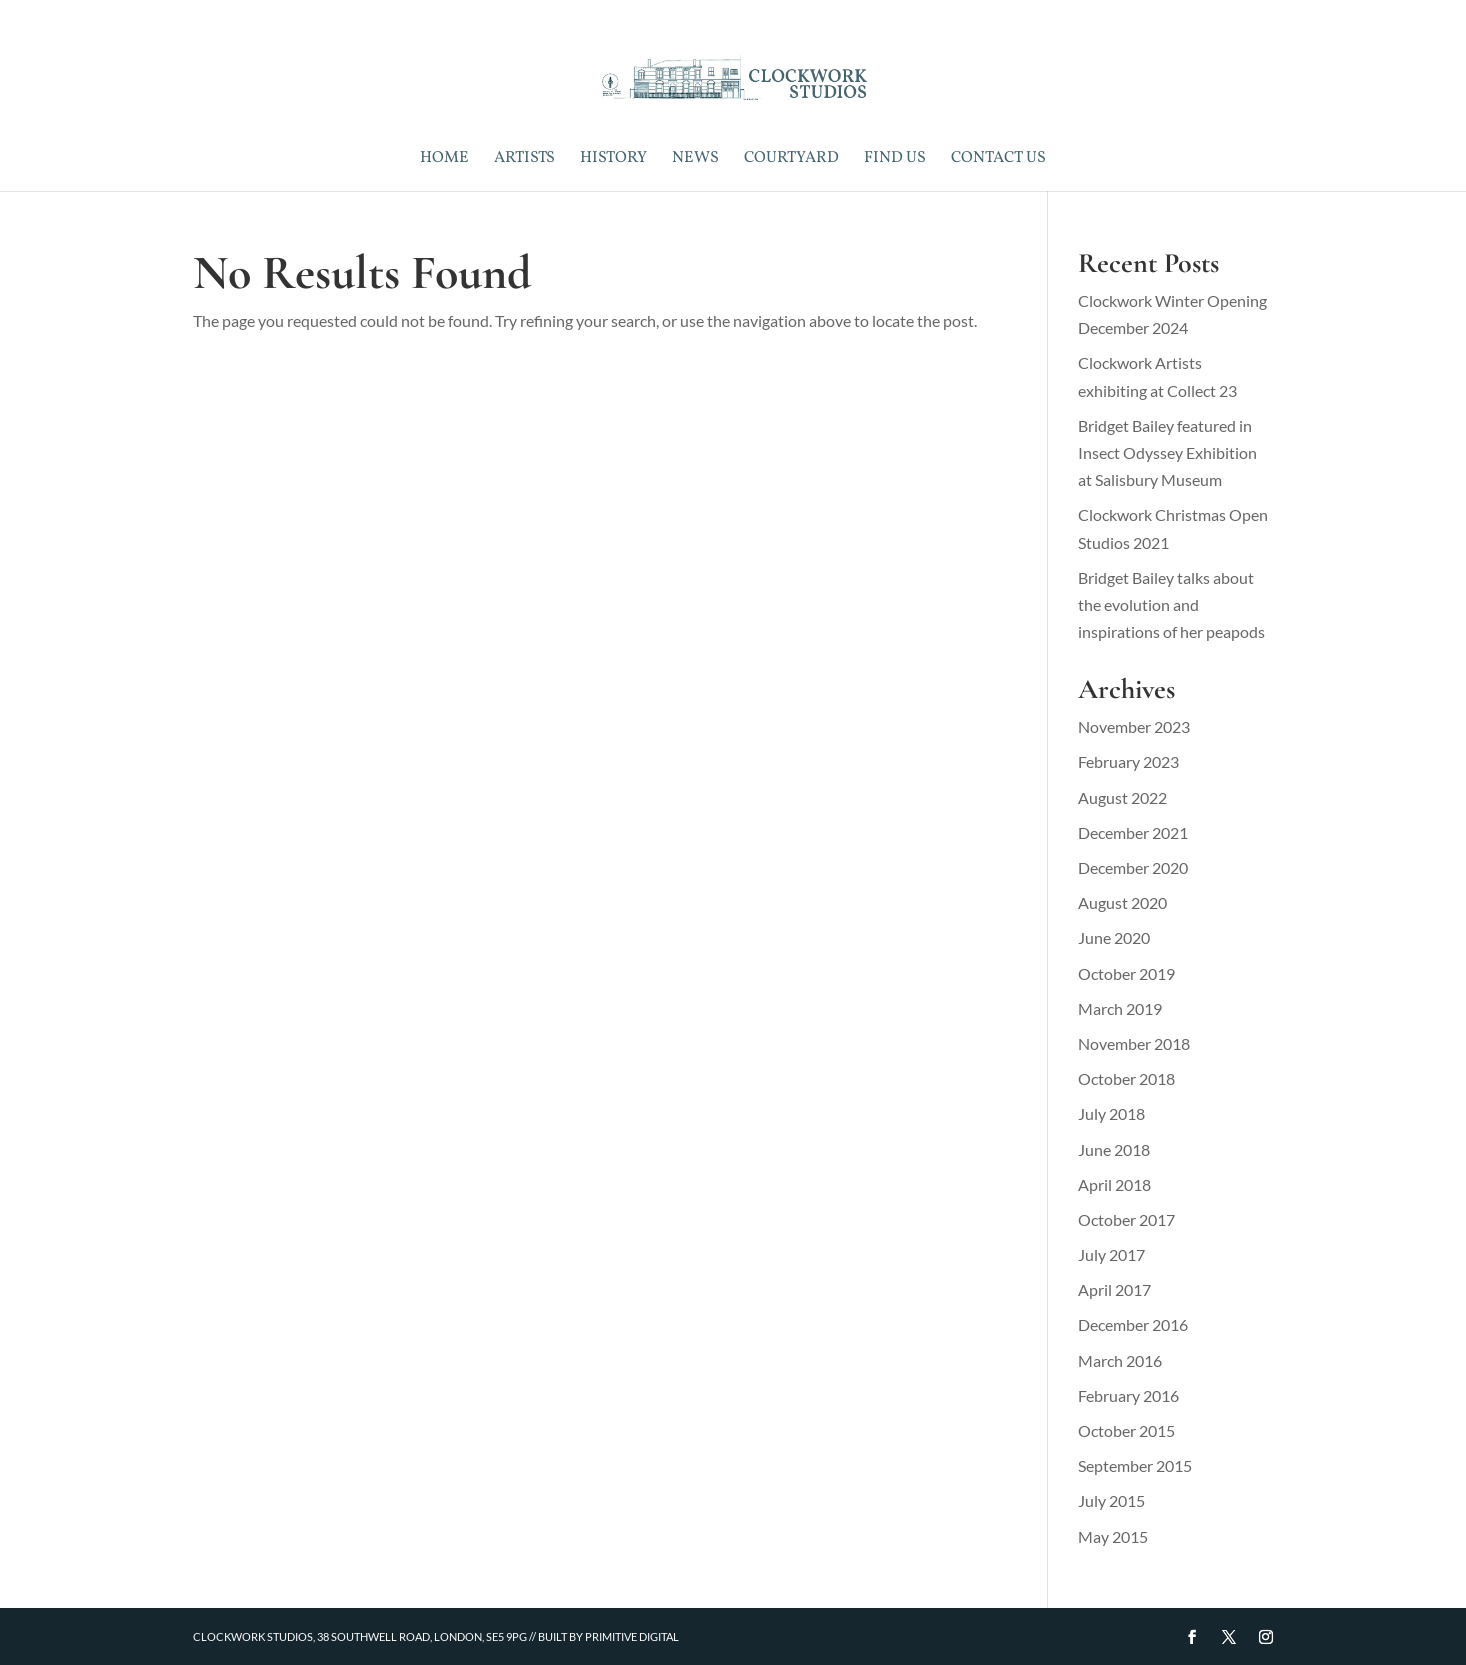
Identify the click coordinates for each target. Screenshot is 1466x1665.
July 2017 (1111, 1254)
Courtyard (791, 160)
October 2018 (1126, 1078)
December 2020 (1133, 867)
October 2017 (1126, 1219)
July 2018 (1111, 1113)
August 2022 (1122, 797)
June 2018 (1114, 1149)
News (695, 160)
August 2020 (1122, 902)
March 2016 (1120, 1360)
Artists (524, 160)
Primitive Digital (632, 1636)
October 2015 (1126, 1430)
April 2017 (1114, 1289)
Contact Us (998, 160)
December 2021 (1133, 832)
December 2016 (1133, 1324)
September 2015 (1135, 1465)
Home (444, 160)
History (613, 160)
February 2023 (1128, 761)
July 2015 (1111, 1500)
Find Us (895, 160)
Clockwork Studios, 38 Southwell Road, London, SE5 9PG (360, 1636)
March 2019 (1120, 1008)
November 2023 (1134, 726)
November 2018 (1134, 1043)
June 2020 (1114, 937)
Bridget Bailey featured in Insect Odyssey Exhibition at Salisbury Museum (1167, 452)
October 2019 (1126, 973)
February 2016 (1128, 1395)
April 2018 (1114, 1184)
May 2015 (1113, 1536)
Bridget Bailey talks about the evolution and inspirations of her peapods (1171, 604)
